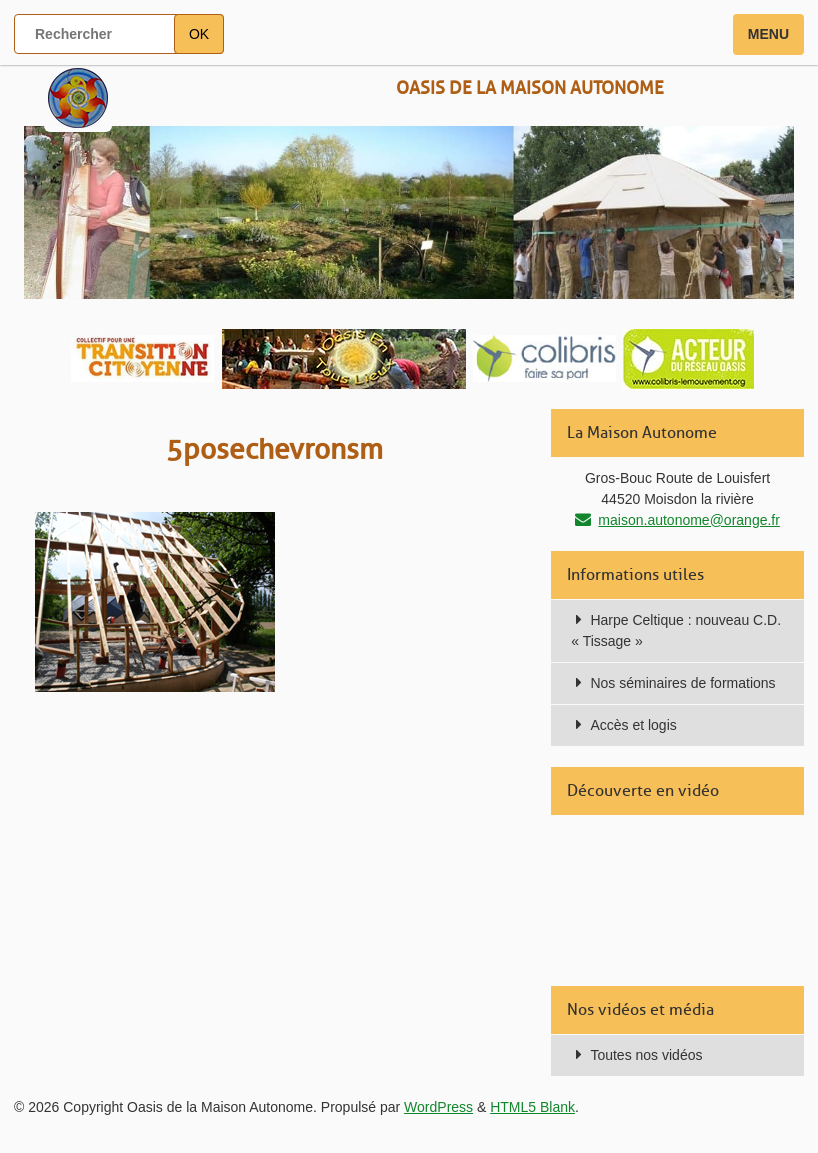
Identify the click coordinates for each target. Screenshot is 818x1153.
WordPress (438, 1107)
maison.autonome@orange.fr (689, 520)
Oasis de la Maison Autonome (530, 88)
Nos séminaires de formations (682, 683)
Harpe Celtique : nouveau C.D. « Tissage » (676, 630)
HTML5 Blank (532, 1107)
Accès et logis (633, 725)
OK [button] (199, 34)
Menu (768, 34)
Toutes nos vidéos (646, 1055)
